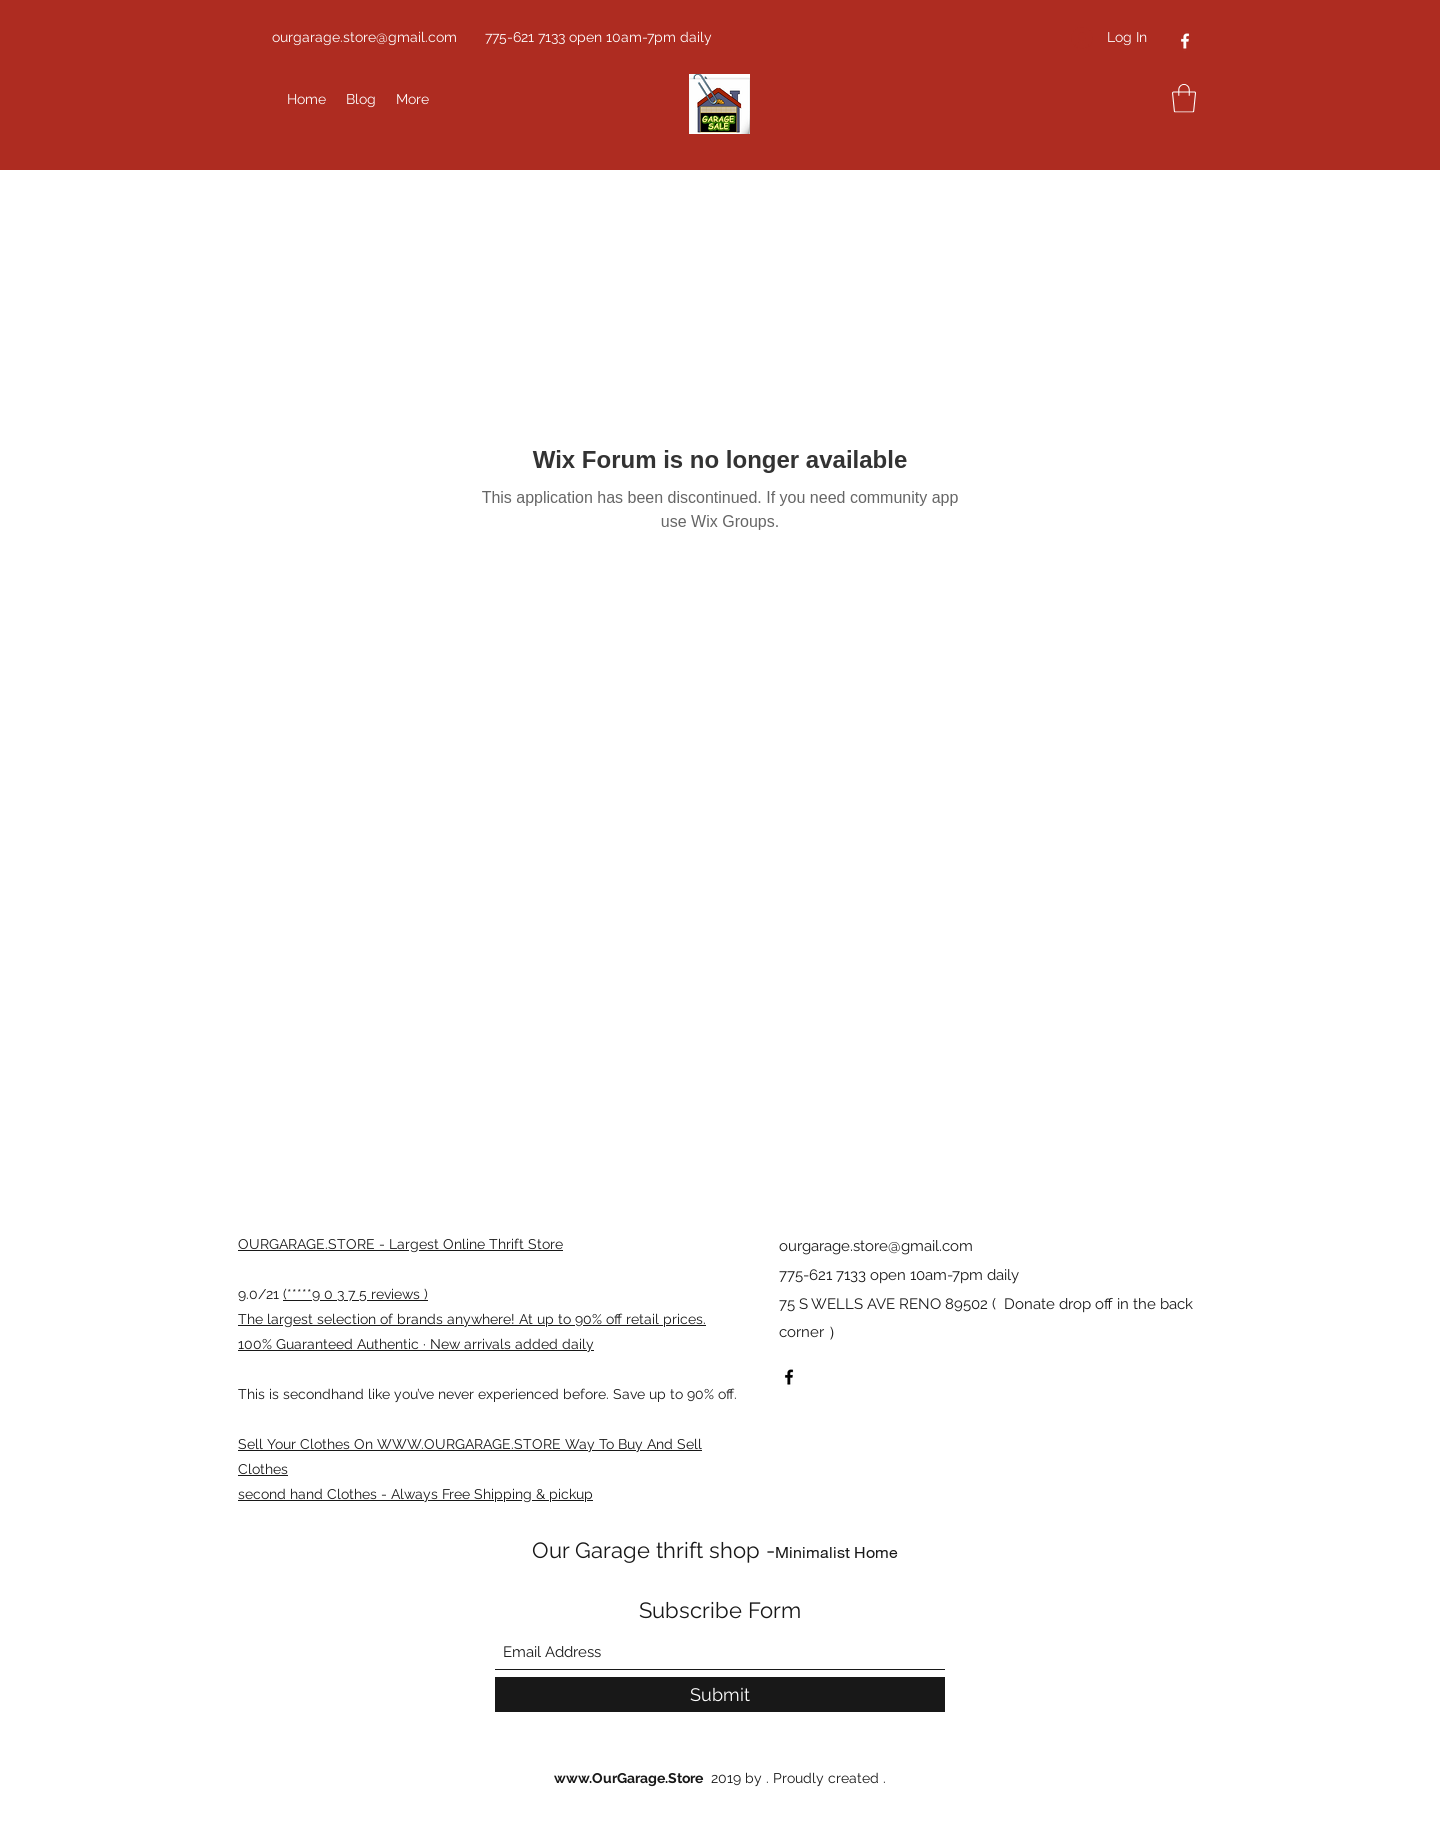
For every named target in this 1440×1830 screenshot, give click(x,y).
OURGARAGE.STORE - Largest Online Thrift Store (400, 1244)
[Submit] (720, 1694)
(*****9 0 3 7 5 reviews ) (355, 1294)
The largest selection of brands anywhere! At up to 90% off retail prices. (472, 1319)
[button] (1184, 98)
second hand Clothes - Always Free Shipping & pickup (415, 1494)
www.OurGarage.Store (628, 1778)
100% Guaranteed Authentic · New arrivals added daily (416, 1344)
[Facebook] (1185, 41)
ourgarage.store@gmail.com (364, 37)
